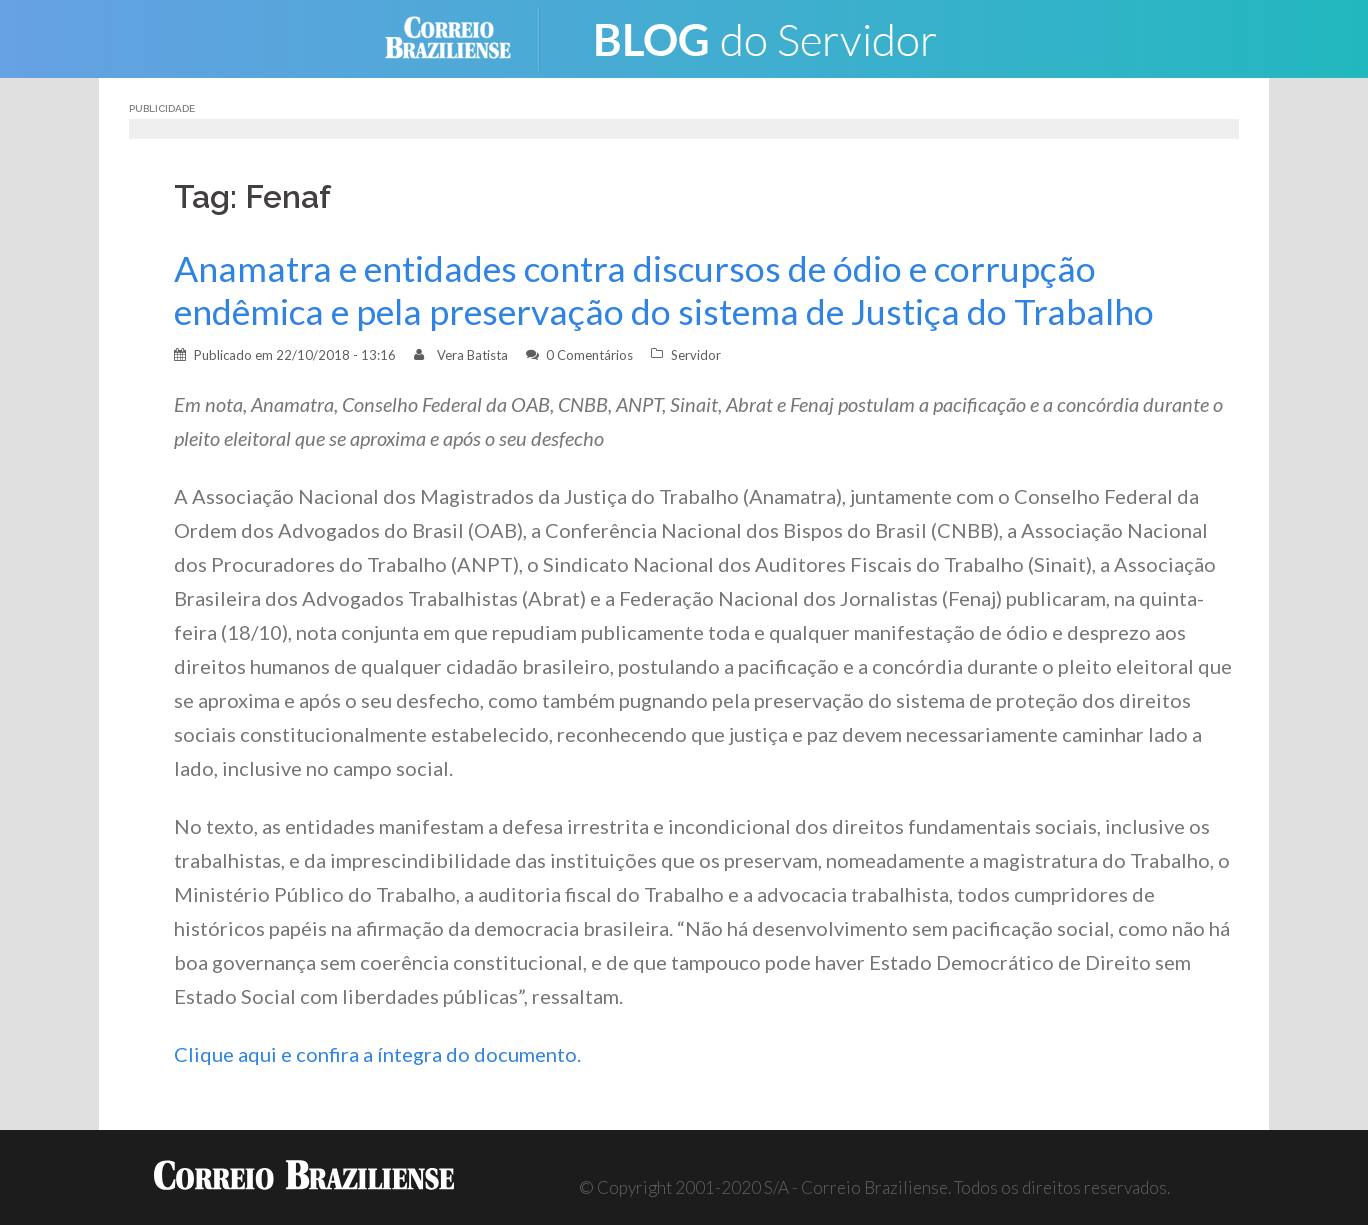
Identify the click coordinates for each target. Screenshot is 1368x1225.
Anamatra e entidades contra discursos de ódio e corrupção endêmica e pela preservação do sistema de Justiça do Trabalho (664, 290)
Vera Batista (472, 355)
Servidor (696, 355)
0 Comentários (589, 355)
